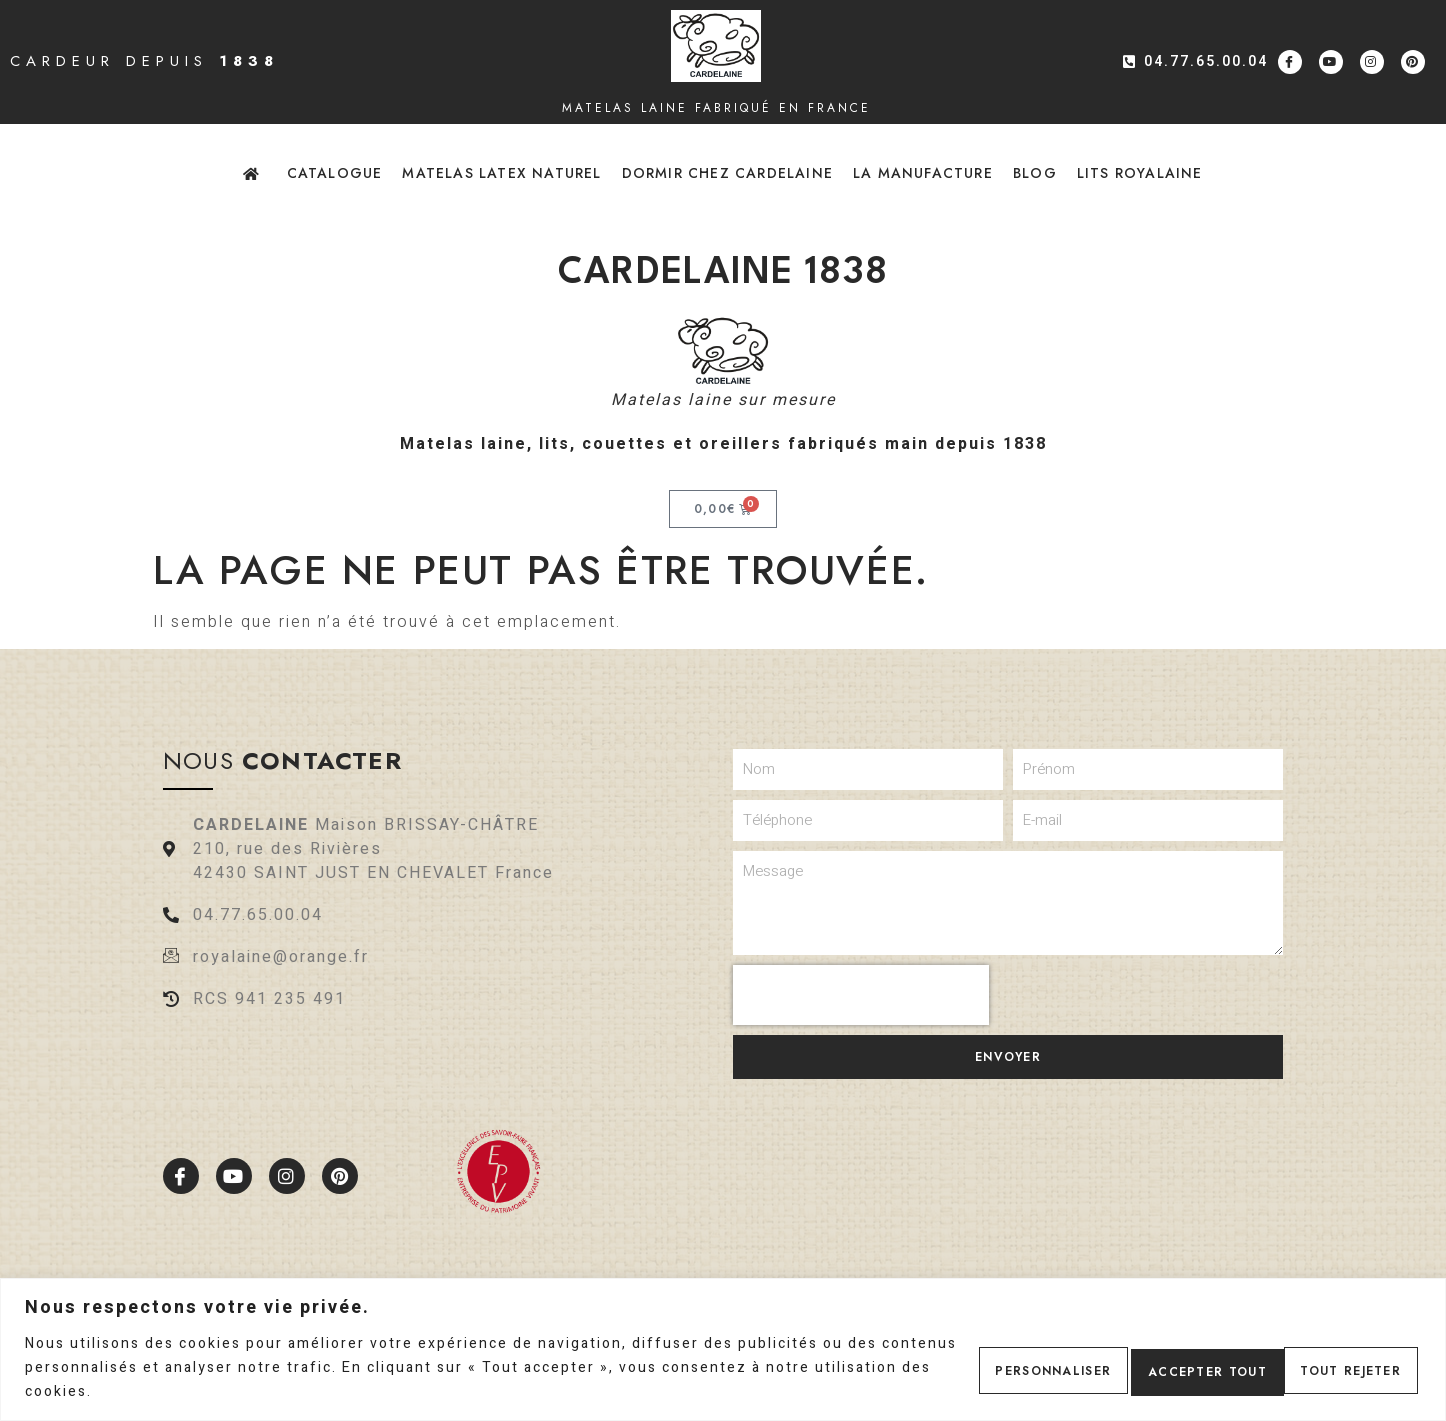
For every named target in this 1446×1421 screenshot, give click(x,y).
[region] (723, 1349)
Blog (1035, 173)
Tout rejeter (1156, 1368)
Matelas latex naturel (501, 173)
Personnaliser (983, 1368)
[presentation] (861, 995)
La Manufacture (923, 173)
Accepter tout (1332, 1368)
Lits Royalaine (1140, 173)
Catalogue (335, 173)
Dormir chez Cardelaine (727, 173)
